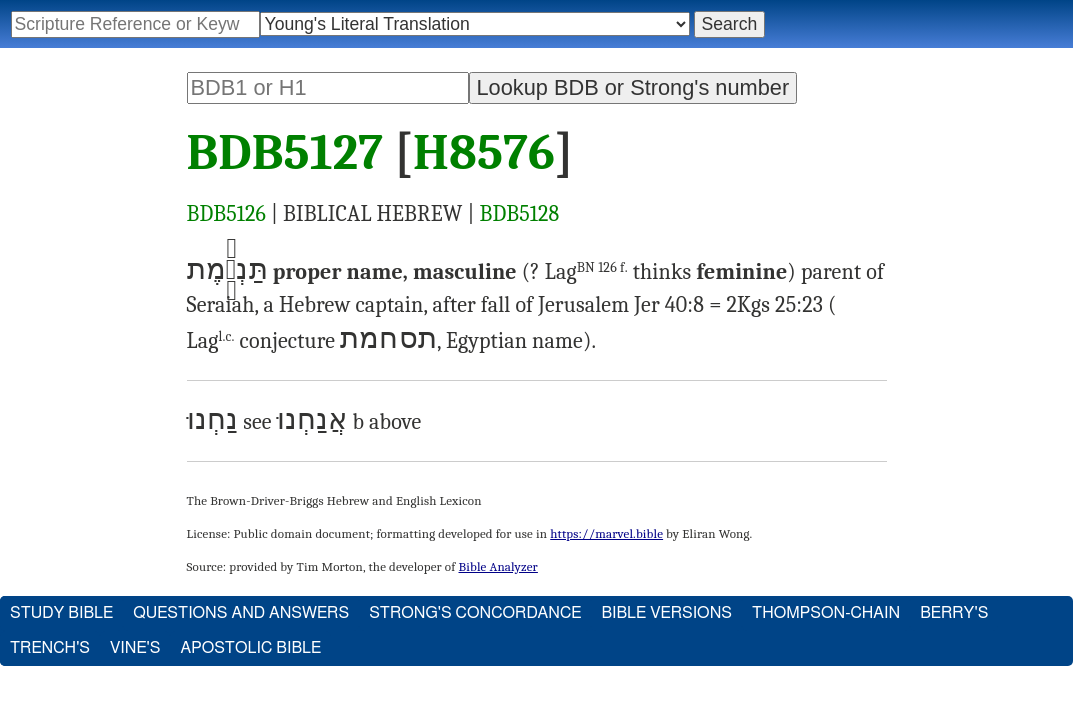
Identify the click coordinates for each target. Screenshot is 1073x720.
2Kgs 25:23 (775, 305)
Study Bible (61, 613)
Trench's (50, 648)
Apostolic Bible (250, 648)
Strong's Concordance (475, 613)
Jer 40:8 (669, 305)
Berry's (954, 613)
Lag (586, 272)
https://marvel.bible (606, 533)
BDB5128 (520, 214)
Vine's (135, 648)
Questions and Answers (241, 613)
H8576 (484, 153)
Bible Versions (666, 613)
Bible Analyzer (498, 566)
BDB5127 (285, 153)
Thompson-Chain (826, 613)
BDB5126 (226, 214)
